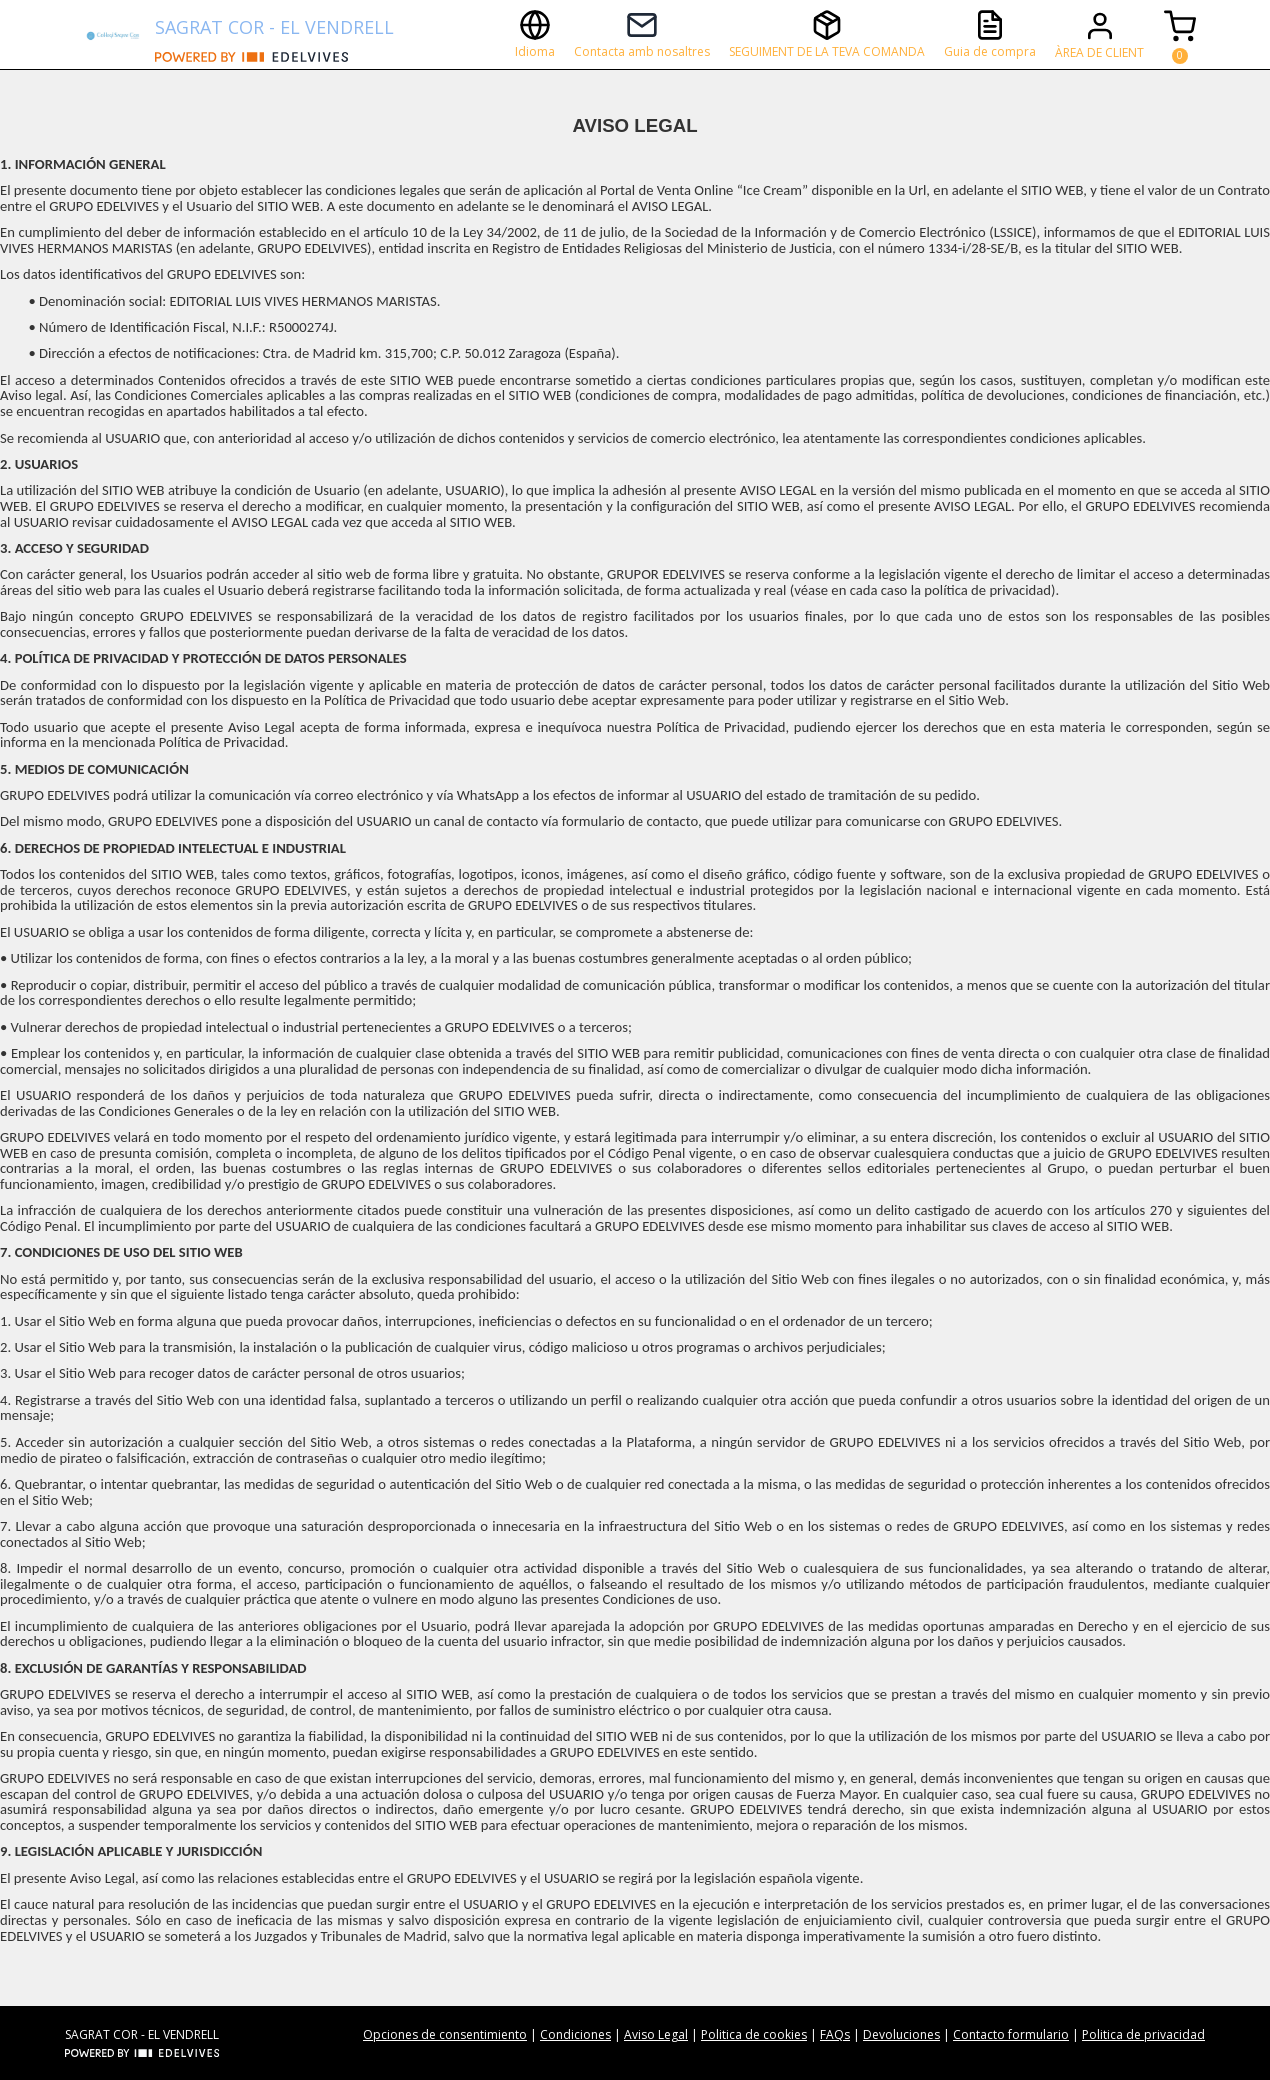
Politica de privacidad (1143, 2034)
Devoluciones (901, 2034)
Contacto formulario (1011, 2034)
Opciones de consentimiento (445, 2034)
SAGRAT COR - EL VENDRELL (274, 27)
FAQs (835, 2034)
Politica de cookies (754, 2034)
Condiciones (575, 2034)
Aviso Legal (656, 2034)
